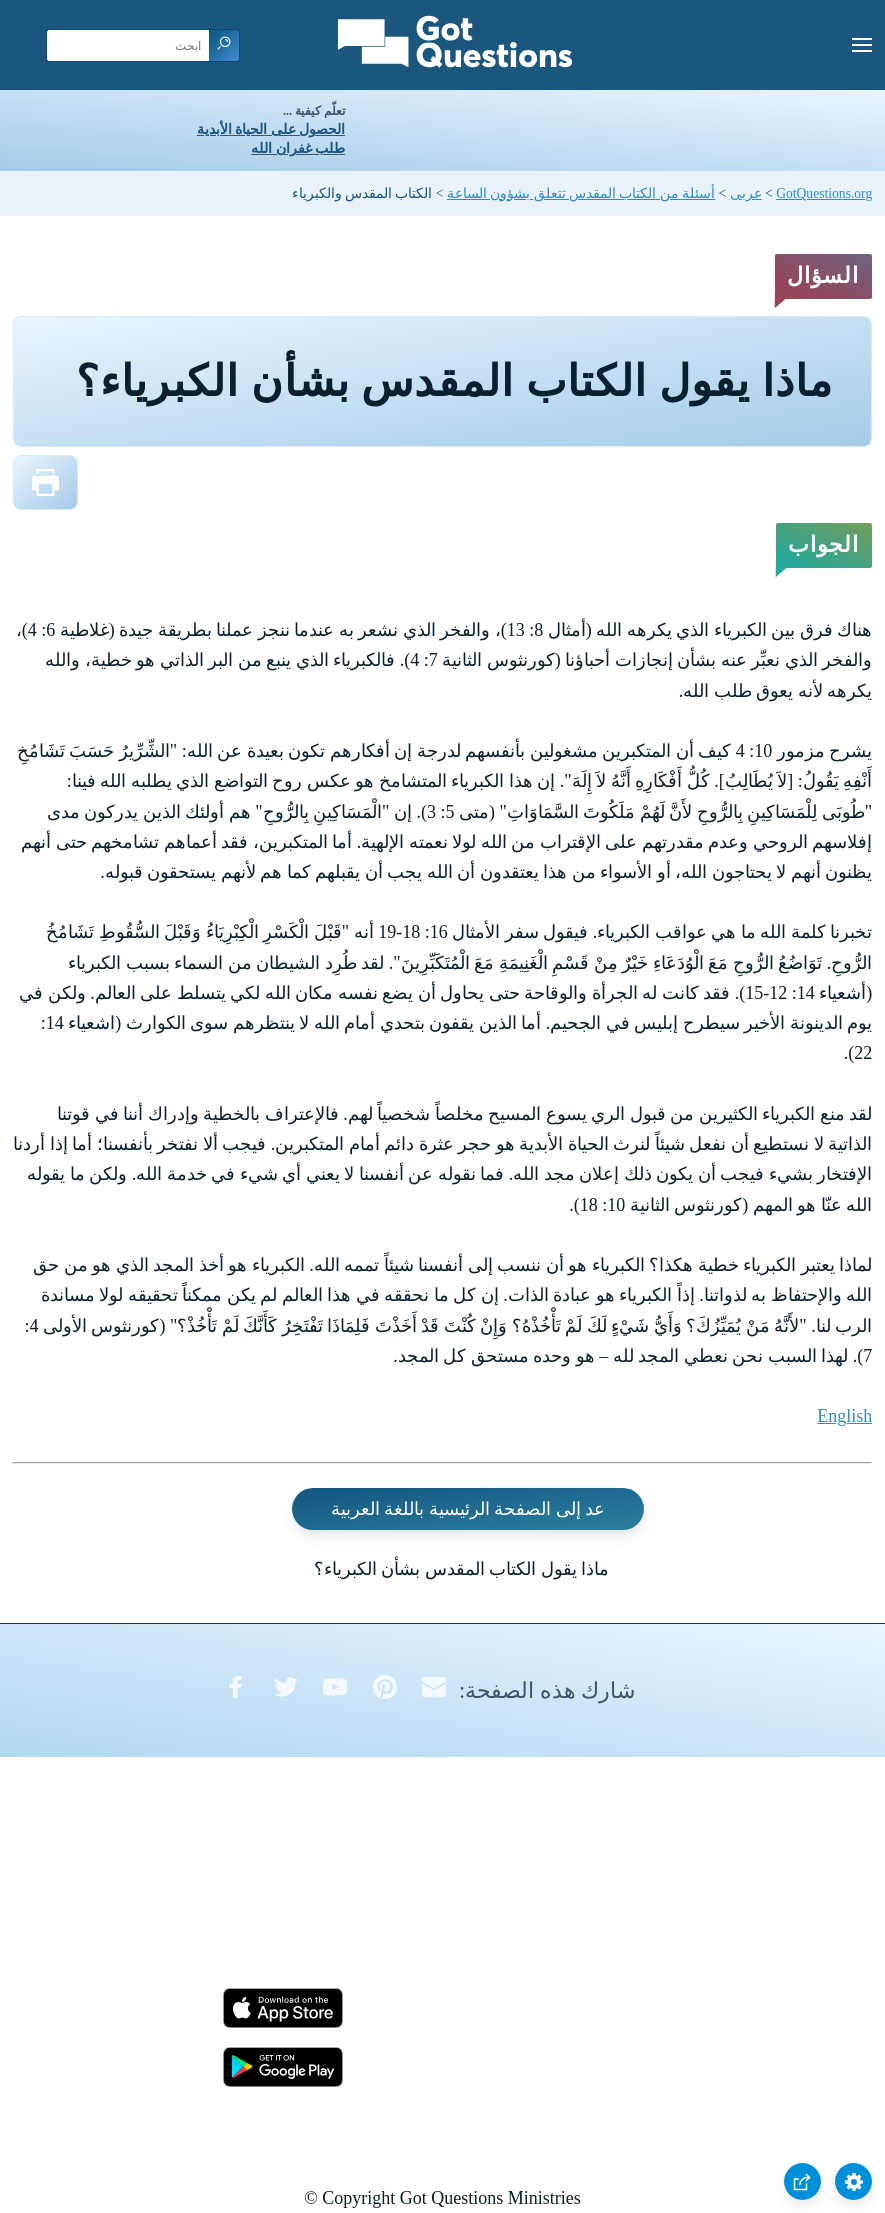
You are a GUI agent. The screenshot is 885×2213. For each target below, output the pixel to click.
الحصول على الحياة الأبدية (271, 129)
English (844, 1416)
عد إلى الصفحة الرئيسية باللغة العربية (468, 1509)
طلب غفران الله (298, 148)
